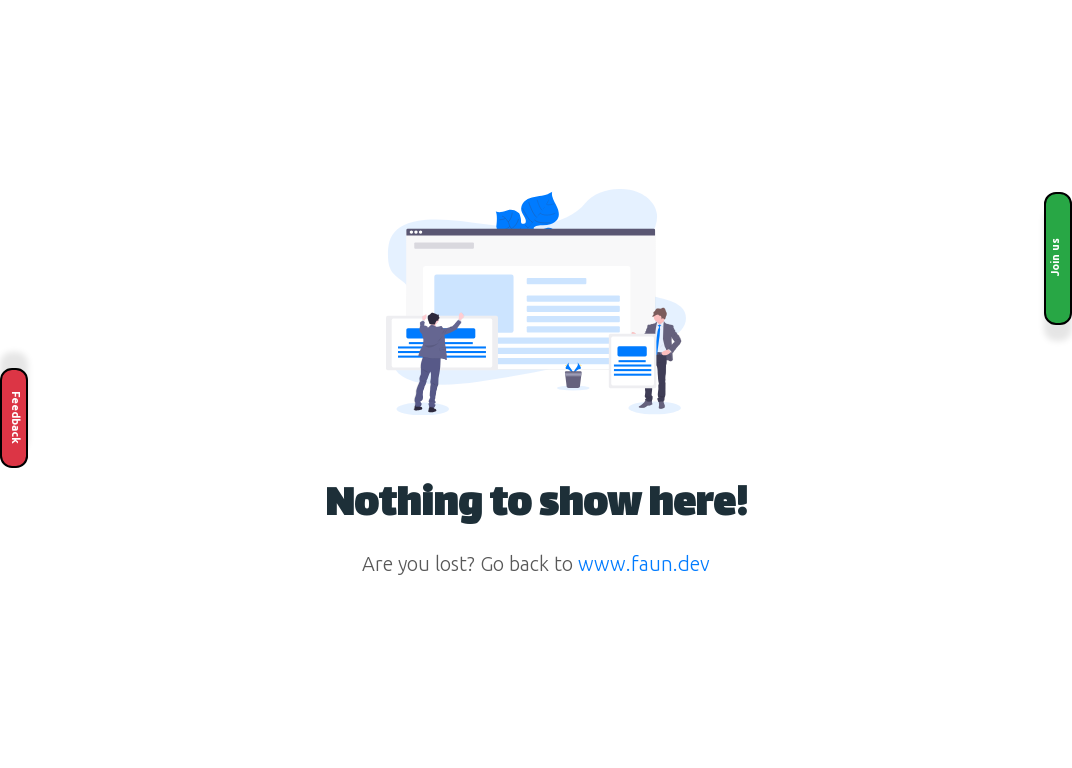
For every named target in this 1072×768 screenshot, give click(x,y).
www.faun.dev (644, 563)
